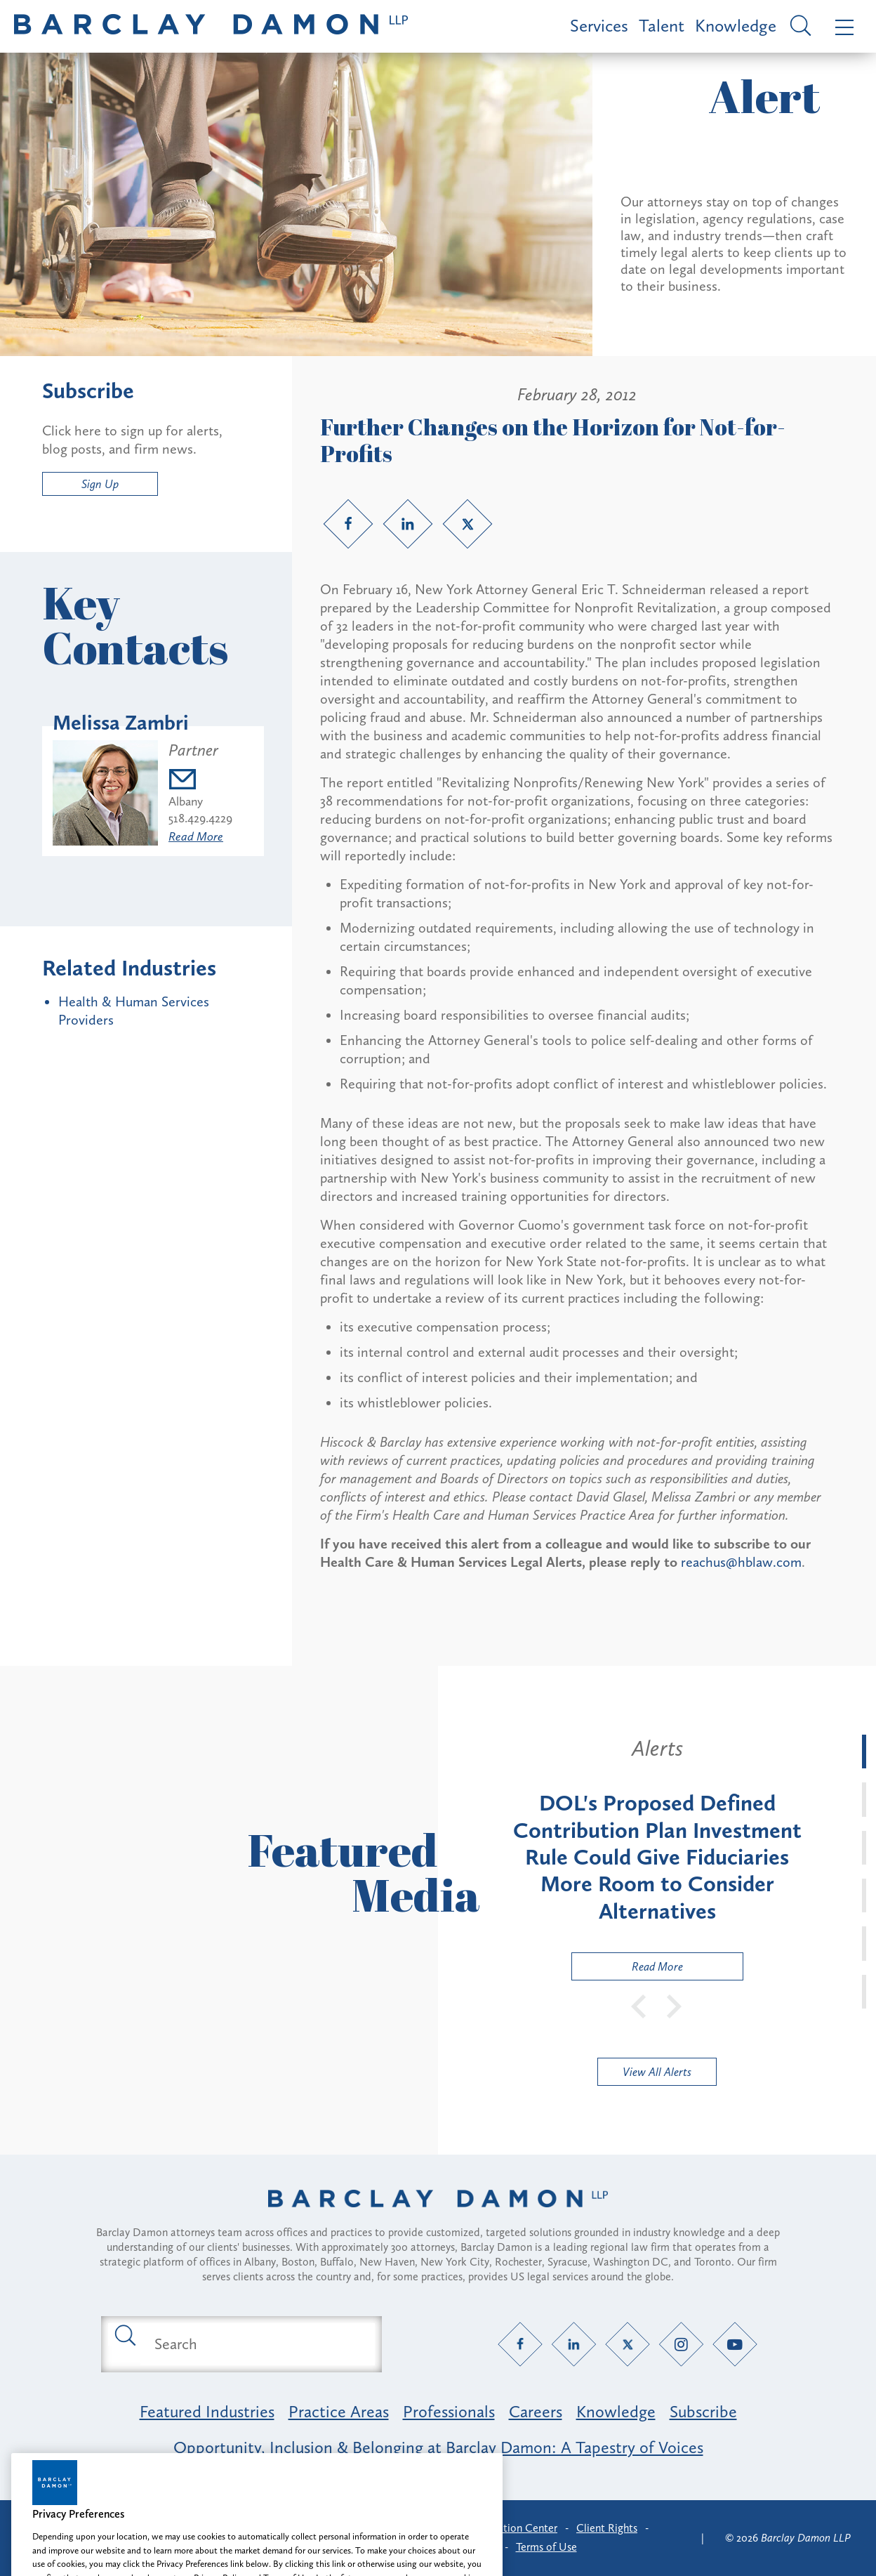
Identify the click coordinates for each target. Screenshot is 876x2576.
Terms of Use (546, 2547)
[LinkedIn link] (407, 523)
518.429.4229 (200, 818)
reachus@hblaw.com (741, 1561)
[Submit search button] (124, 2334)
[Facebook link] (348, 523)
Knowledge (735, 26)
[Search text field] (257, 2344)
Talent (661, 26)
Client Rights (606, 2528)
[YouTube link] (735, 2344)
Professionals (449, 2411)
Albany (185, 801)
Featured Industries (207, 2411)
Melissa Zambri (121, 722)
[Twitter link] (467, 523)
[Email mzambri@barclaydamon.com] (200, 781)
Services (599, 26)
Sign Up (100, 484)
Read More (195, 836)
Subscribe (703, 2411)
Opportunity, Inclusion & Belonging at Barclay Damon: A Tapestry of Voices (438, 2447)
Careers (535, 2411)
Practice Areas (338, 2411)
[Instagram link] (681, 2344)
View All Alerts (657, 2072)
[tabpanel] (657, 1857)
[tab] (864, 1751)
